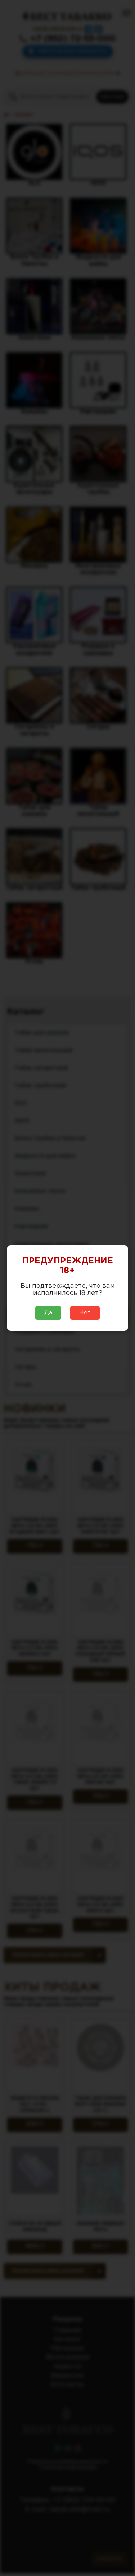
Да (48, 1312)
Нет (85, 1312)
